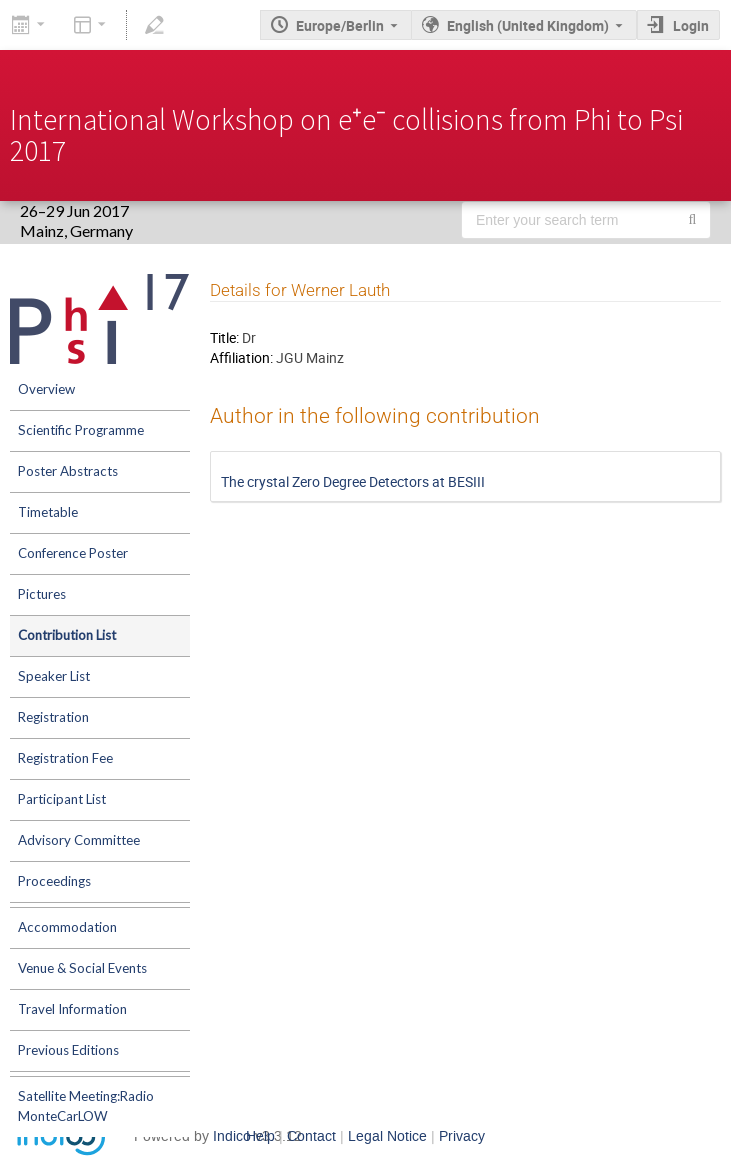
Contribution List (67, 635)
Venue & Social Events (82, 968)
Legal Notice (387, 1136)
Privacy (462, 1136)
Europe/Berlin (340, 25)
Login (691, 25)
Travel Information (72, 1009)
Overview (46, 389)
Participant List (62, 799)
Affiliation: (241, 357)
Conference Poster (73, 553)
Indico (232, 1136)
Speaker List (54, 676)
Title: (224, 337)
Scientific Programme (81, 430)
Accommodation (67, 927)
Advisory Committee (79, 840)
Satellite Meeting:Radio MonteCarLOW (86, 1106)
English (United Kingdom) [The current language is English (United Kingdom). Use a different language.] (528, 25)
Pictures (42, 594)
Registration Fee (65, 758)
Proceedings (54, 881)
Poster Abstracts (68, 471)
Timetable (48, 512)
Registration (53, 717)
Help (260, 1136)
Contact (311, 1136)
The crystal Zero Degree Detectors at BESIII (353, 481)
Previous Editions (68, 1050)
